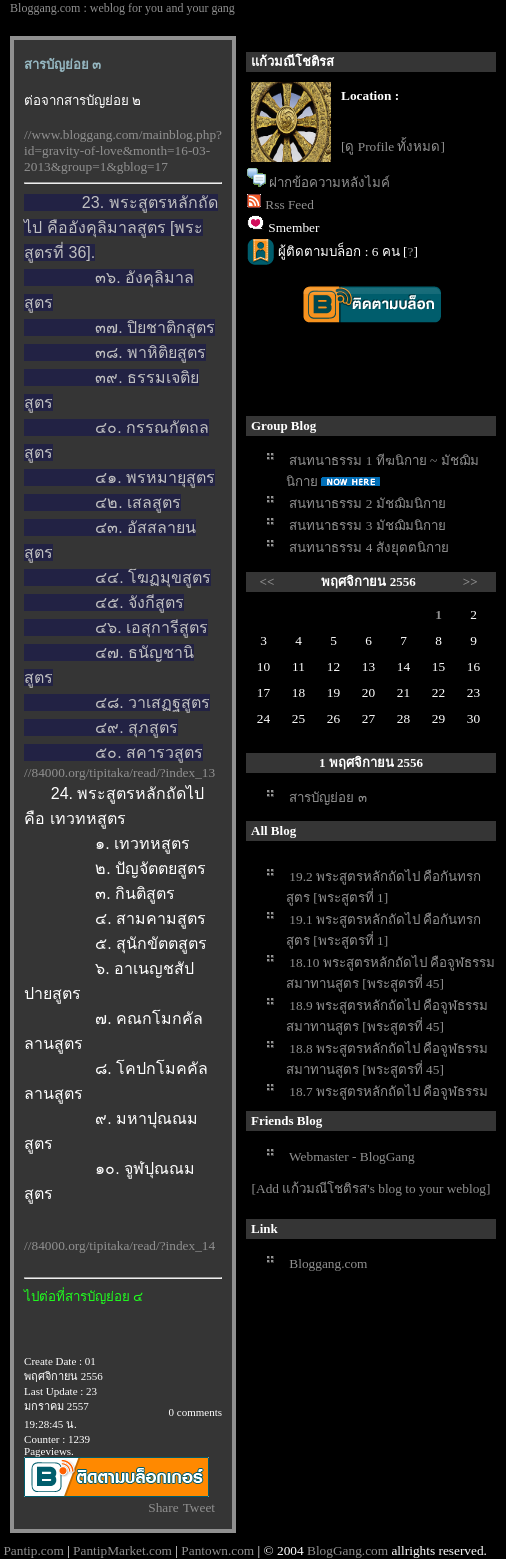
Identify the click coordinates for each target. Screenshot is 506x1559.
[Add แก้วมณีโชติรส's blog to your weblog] (371, 1188)
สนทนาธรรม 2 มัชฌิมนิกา (367, 503)
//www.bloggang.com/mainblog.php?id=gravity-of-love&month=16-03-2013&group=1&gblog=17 (123, 150)
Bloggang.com (328, 1263)
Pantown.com (217, 1550)
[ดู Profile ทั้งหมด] (393, 146)
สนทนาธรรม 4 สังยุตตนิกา (368, 547)
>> (470, 581)
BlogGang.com (347, 1550)
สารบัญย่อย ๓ (327, 797)
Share (163, 1507)
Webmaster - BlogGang (352, 1156)
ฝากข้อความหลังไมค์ (329, 182)
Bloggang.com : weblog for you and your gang (122, 8)
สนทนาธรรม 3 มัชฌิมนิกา (367, 525)
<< (267, 581)
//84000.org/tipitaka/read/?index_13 (119, 772)
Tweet (199, 1507)
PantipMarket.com (122, 1550)
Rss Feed (289, 204)
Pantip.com (33, 1550)
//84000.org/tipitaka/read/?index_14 (119, 1245)
